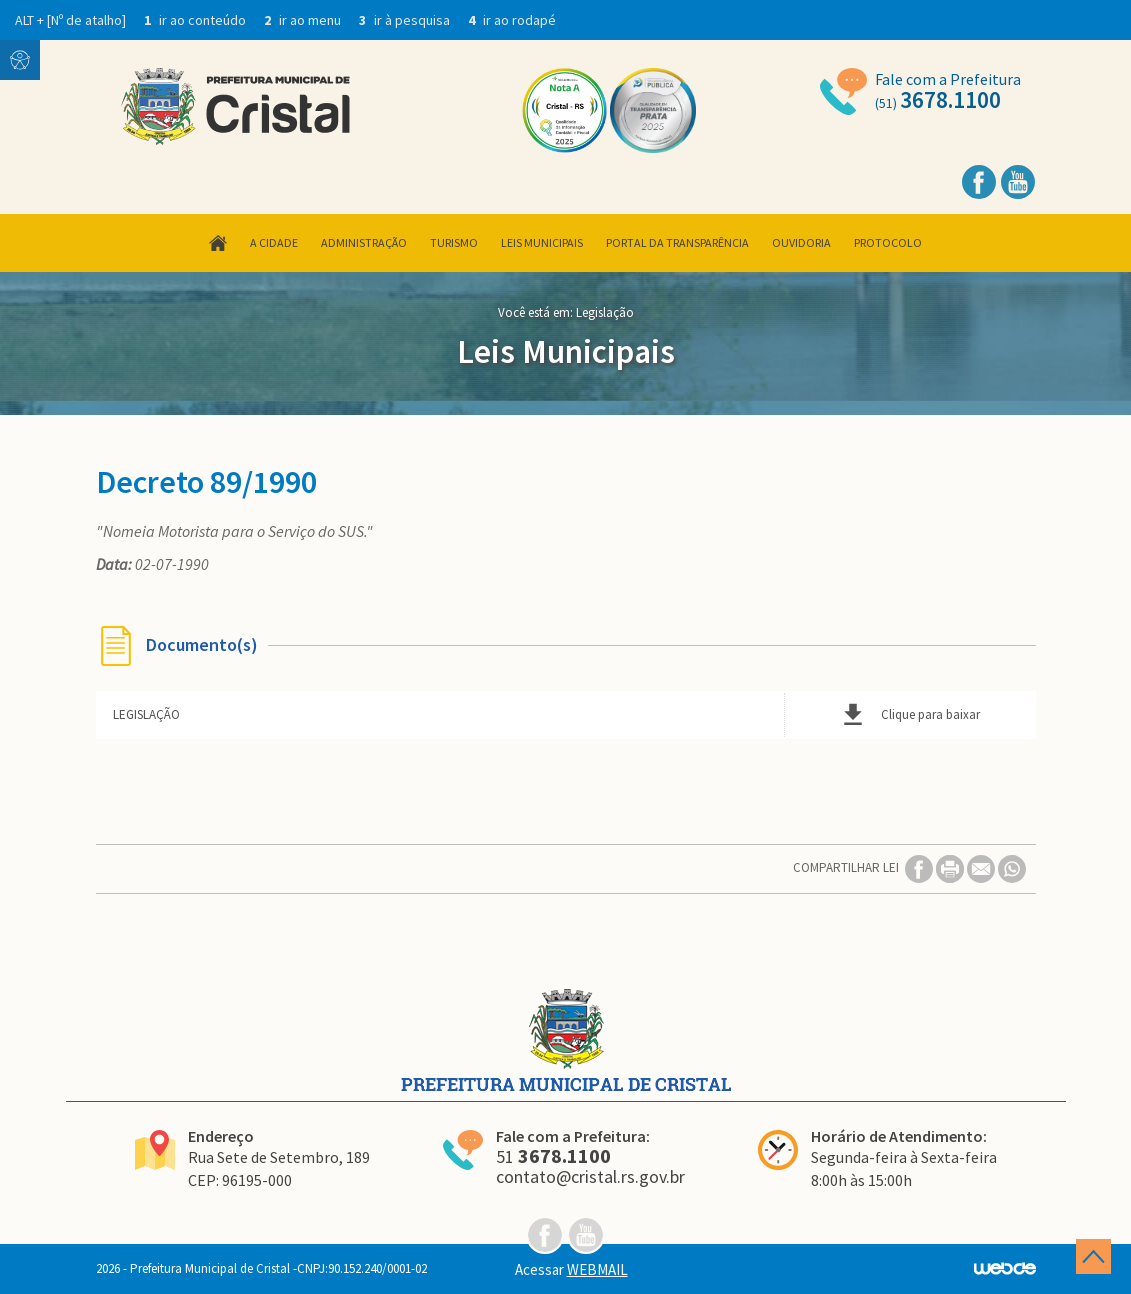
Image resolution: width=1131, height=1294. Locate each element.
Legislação (605, 312)
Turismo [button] (454, 242)
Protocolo (888, 242)
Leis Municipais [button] (542, 242)
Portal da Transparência (677, 242)
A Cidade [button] (274, 242)
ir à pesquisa (406, 20)
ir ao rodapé (512, 20)
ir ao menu (304, 20)
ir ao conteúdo (196, 20)
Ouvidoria (801, 242)
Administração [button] (364, 242)
